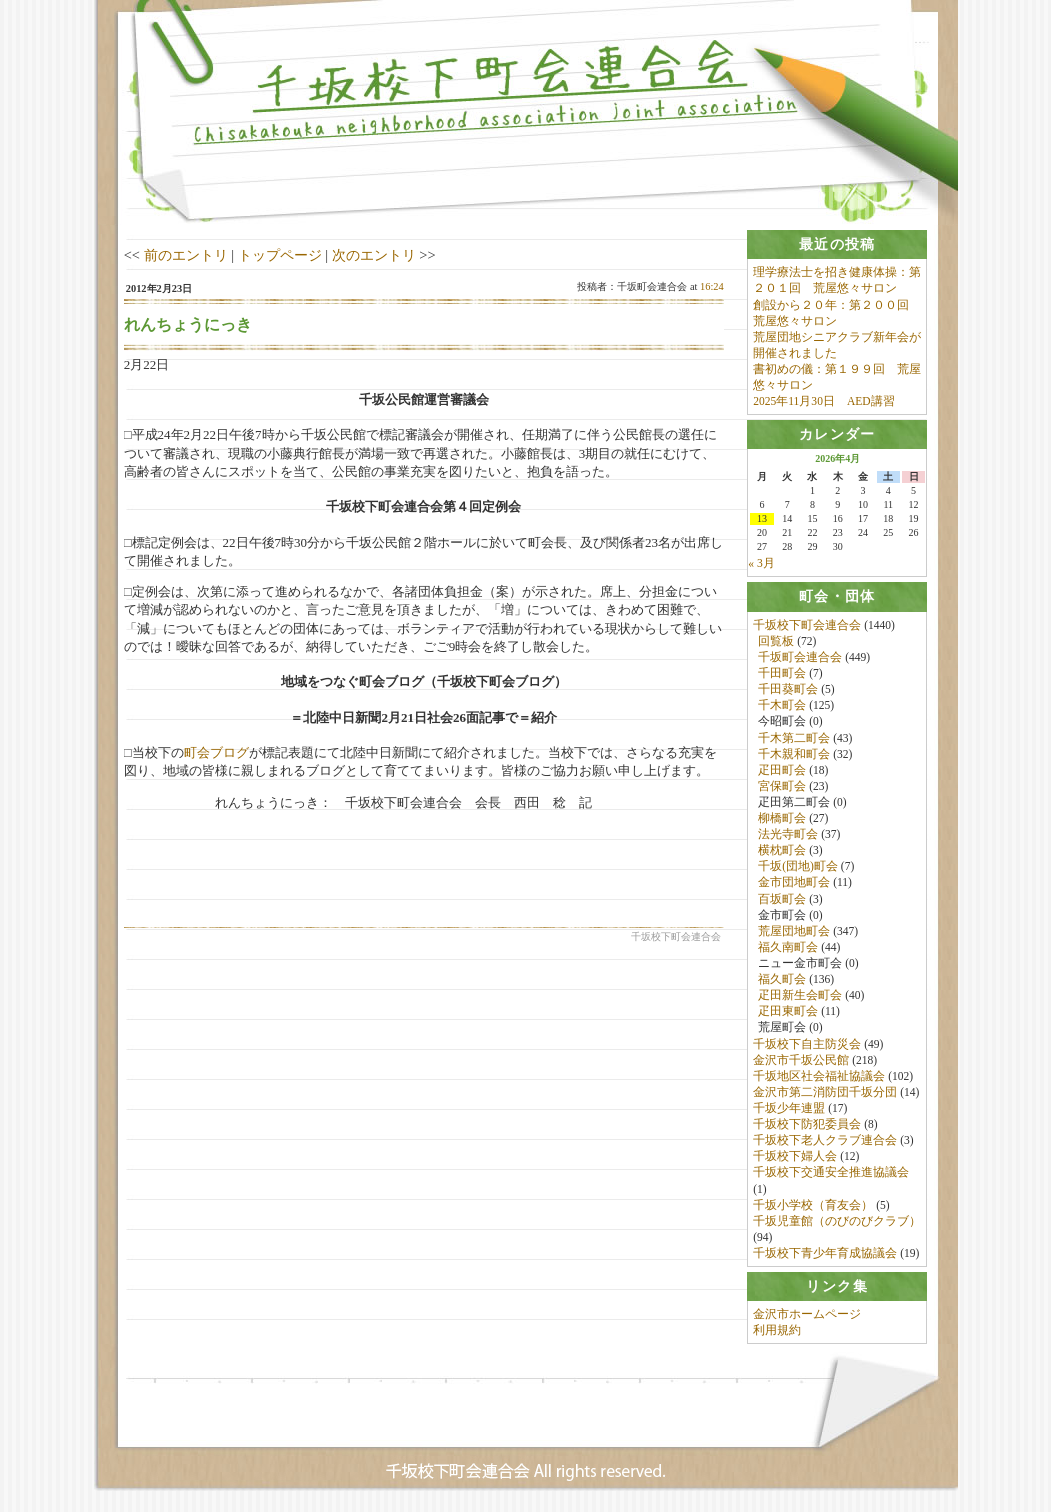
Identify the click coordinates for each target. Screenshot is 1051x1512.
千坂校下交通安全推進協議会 (831, 1173)
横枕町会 (782, 851)
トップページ (280, 255)
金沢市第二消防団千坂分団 (825, 1092)
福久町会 (782, 980)
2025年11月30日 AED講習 (823, 401)
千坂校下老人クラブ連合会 (825, 1141)
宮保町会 (782, 786)
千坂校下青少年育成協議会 (825, 1253)
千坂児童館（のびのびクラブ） (837, 1221)
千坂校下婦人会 (795, 1157)
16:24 (712, 286)
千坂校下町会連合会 (807, 625)
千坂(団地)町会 (798, 867)
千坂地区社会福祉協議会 (819, 1076)
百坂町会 (782, 899)
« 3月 (761, 564)
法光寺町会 (788, 835)
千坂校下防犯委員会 (807, 1125)
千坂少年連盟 (789, 1108)
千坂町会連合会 (800, 657)
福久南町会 (788, 947)
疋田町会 (782, 770)
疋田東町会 (788, 1012)
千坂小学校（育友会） (813, 1205)
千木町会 (782, 706)
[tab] (837, 244)
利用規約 (777, 1331)
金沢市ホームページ (807, 1315)
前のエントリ (186, 255)
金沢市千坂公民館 (801, 1060)
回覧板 (776, 641)
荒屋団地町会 (794, 931)
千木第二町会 (794, 738)
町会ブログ (216, 752)
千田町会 (782, 673)
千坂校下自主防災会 (807, 1044)
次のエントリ (374, 255)
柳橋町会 (782, 818)
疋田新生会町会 (800, 996)
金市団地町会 (794, 883)
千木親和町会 (794, 754)
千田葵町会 (788, 690)
